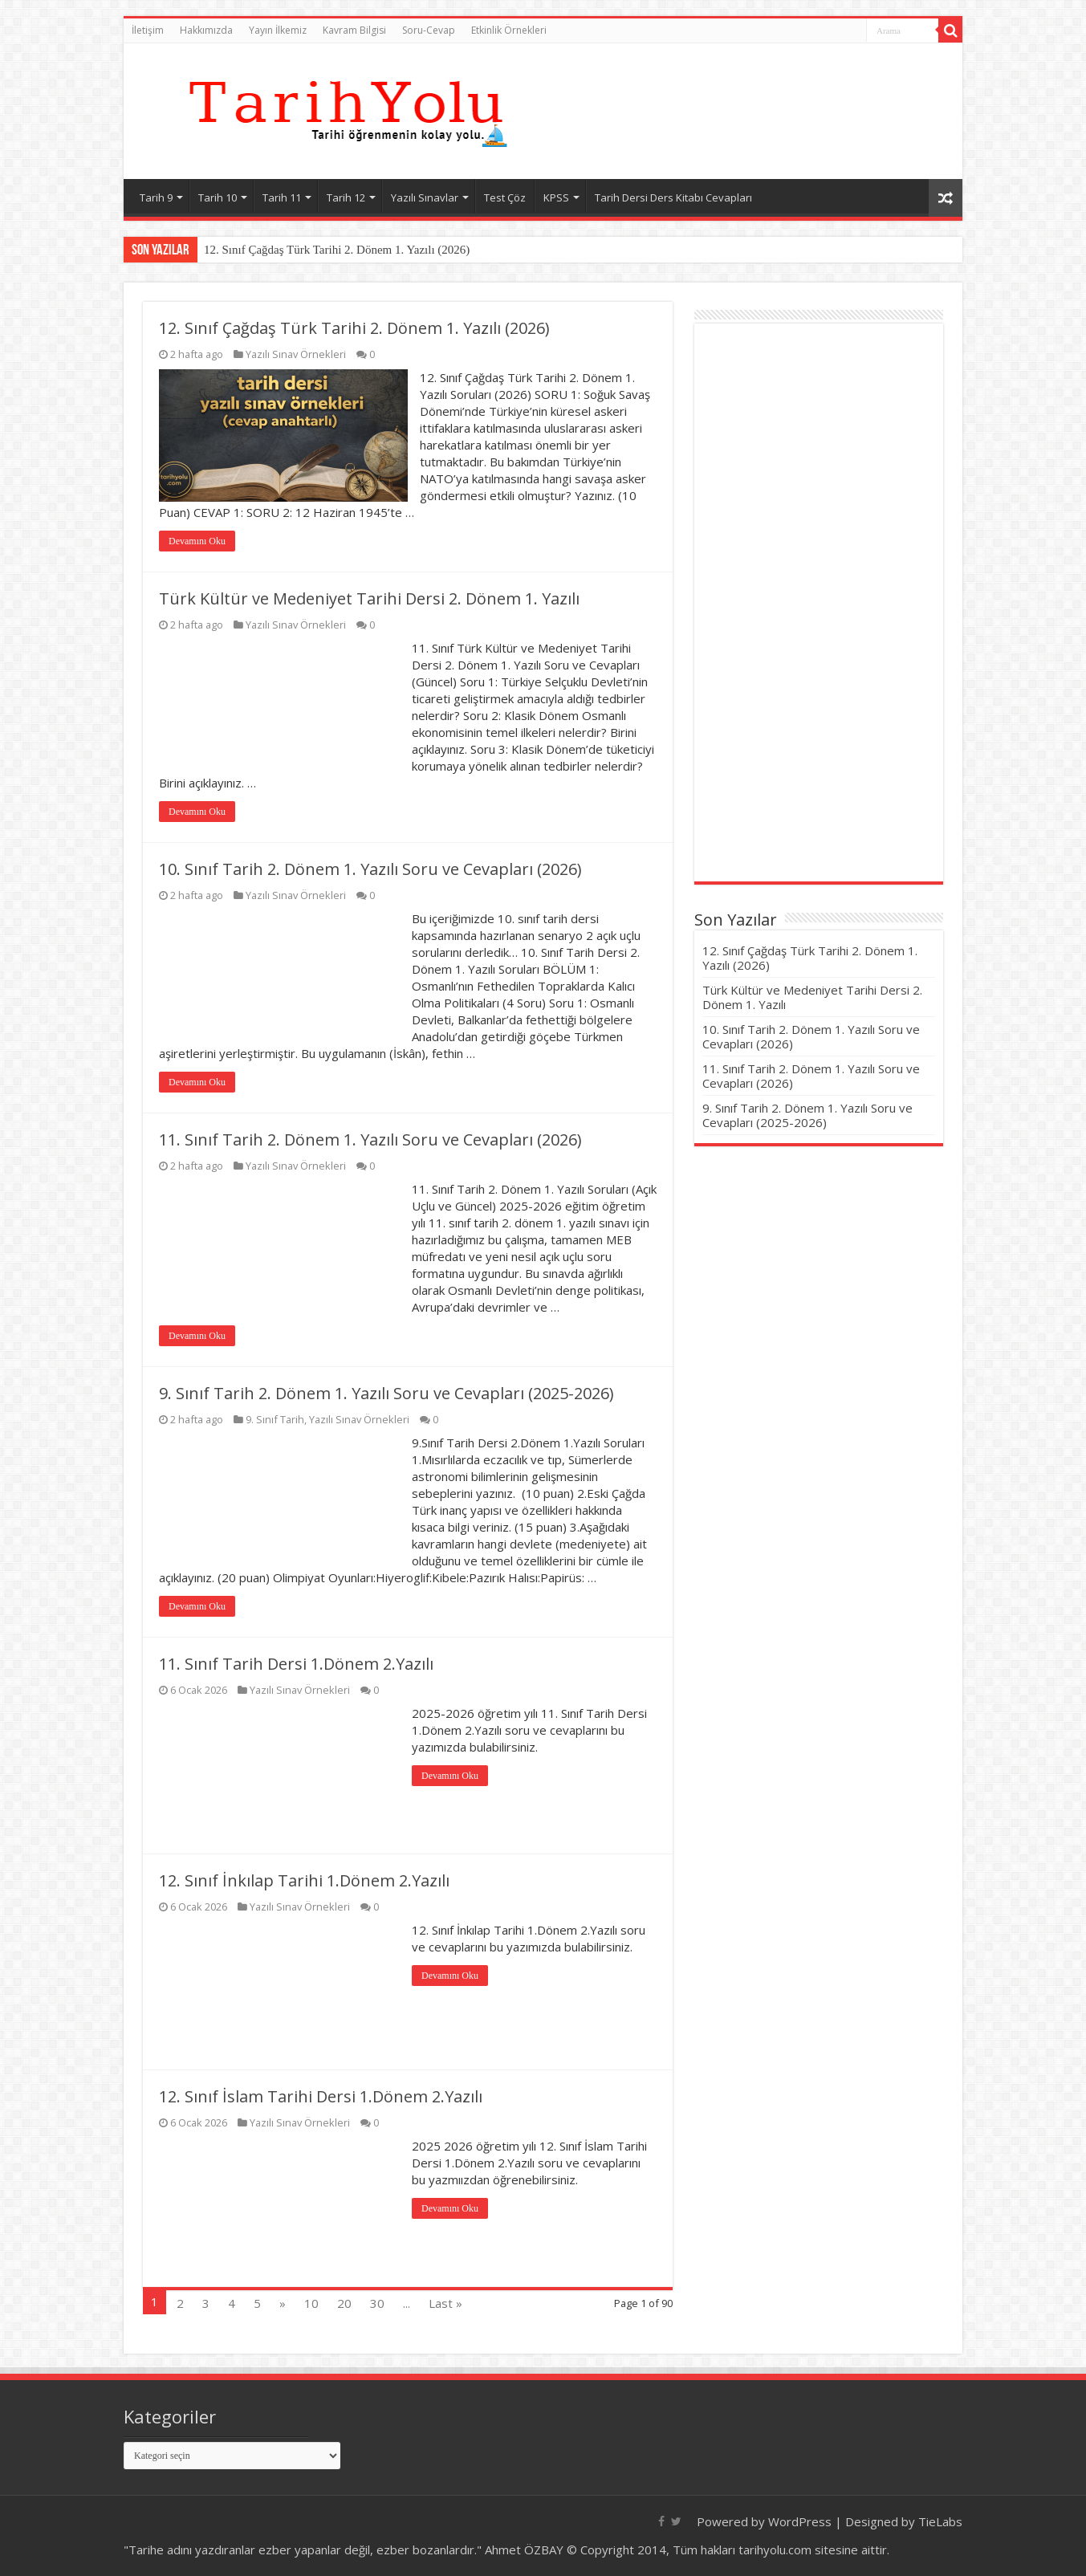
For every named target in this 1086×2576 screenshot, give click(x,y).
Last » (445, 2303)
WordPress (800, 2521)
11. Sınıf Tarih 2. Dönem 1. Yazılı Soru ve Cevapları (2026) (370, 1139)
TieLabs (940, 2521)
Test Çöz (505, 197)
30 (377, 2303)
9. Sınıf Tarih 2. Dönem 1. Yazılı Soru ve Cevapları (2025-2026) (386, 1393)
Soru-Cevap (428, 30)
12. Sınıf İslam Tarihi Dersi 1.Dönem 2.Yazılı (320, 2096)
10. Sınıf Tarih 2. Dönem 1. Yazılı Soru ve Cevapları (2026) (370, 869)
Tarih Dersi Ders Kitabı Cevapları (673, 197)
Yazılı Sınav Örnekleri (296, 354)
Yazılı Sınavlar (424, 197)
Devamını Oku (197, 541)
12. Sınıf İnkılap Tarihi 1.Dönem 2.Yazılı (304, 1880)
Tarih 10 (217, 197)
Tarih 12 (346, 197)
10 (311, 2303)
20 (344, 2303)
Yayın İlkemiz (278, 30)
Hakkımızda (206, 30)
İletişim (148, 30)
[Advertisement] (818, 604)
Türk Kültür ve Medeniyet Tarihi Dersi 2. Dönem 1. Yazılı (369, 598)
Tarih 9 (156, 197)
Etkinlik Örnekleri (509, 30)
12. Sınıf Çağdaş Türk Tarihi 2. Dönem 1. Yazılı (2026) (337, 249)
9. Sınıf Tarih (275, 1419)
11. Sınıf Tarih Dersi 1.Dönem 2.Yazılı (296, 1664)
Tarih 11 (281, 197)
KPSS (556, 197)
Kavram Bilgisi (354, 30)
